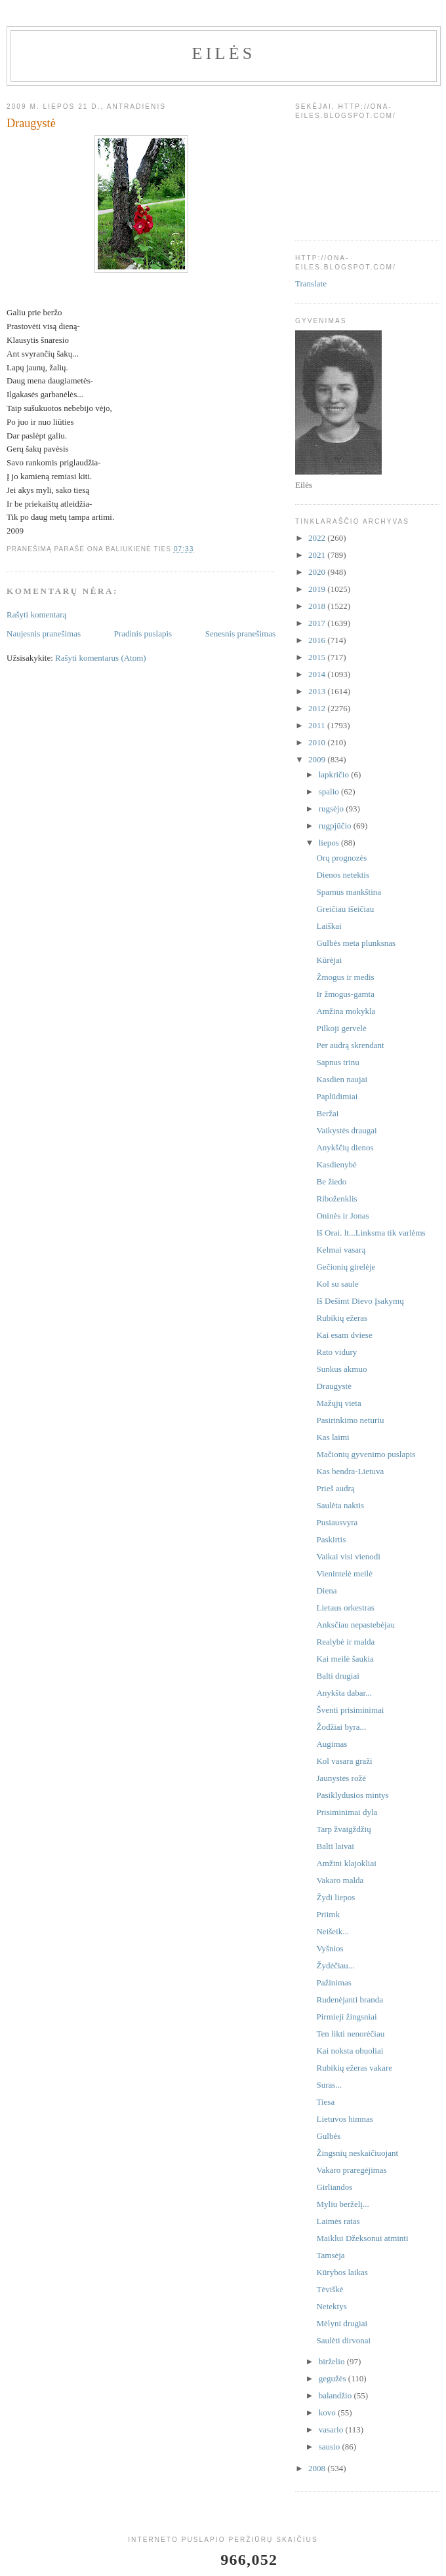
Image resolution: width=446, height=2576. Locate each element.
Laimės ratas (337, 2221)
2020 (317, 572)
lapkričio (335, 774)
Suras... (329, 2085)
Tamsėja (330, 2255)
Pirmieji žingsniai (346, 2016)
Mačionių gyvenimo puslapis (365, 1454)
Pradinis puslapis (143, 633)
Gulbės (328, 2136)
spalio (330, 791)
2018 (317, 606)
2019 (317, 589)
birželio (333, 2361)
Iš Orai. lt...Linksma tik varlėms (370, 1233)
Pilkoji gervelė (341, 1028)
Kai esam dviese (344, 1335)
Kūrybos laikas (341, 2272)
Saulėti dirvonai (343, 2340)
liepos (330, 843)
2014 (317, 674)
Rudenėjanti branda (349, 1999)
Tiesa (325, 2102)
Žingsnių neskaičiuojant (357, 2153)
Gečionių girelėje (345, 1267)
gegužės (333, 2378)
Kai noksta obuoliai (349, 2051)
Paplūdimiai (336, 1096)
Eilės (224, 53)
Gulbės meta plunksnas (355, 943)
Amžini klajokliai (346, 1863)
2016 (317, 640)
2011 (317, 725)
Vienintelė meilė (344, 1573)
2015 (317, 657)
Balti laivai (335, 1846)
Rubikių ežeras (341, 1318)
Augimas (331, 1744)
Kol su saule (337, 1284)
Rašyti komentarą (36, 614)
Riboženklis (336, 1198)
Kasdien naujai (341, 1079)
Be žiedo (331, 1181)
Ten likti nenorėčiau (350, 2034)
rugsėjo (332, 808)
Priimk (327, 1914)
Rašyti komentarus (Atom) (100, 658)
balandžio (336, 2395)
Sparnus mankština (348, 892)
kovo (328, 2412)
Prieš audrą (335, 1488)
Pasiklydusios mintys (352, 1795)
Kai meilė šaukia (344, 1659)
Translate (311, 283)
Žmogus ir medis (345, 977)
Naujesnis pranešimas (44, 633)
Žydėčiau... (335, 1965)
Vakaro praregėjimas (351, 2170)
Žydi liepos (335, 1897)
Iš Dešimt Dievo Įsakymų (359, 1301)
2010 (317, 742)
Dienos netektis (342, 875)
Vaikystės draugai (346, 1130)
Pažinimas (333, 1982)
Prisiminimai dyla (346, 1812)
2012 (317, 708)
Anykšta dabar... (343, 1693)
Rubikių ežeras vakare (354, 2068)
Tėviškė (329, 2289)
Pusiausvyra (336, 1522)
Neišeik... (332, 1931)
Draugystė (333, 1386)
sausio (330, 2446)
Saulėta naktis (340, 1505)
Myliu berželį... (342, 2204)
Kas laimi (332, 1437)
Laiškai (328, 926)
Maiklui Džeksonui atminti (362, 2238)
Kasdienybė (336, 1164)
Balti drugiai (337, 1676)
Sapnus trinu (337, 1062)
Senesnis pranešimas (240, 633)
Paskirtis (331, 1539)
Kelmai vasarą (340, 1250)
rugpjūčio (336, 825)
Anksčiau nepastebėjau (355, 1625)
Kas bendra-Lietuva (350, 1471)
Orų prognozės (341, 858)
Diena (326, 1590)
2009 (317, 759)
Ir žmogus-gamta (345, 994)
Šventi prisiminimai (350, 1710)
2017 (317, 623)
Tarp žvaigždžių (343, 1829)
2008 (317, 2468)
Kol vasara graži (344, 1761)
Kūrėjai (329, 960)
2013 (317, 691)
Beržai (327, 1113)
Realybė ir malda (345, 1642)
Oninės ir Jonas (342, 1215)
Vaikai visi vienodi (348, 1556)
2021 (317, 555)
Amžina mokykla (345, 1011)
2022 (317, 538)
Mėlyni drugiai (341, 2323)
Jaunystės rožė (340, 1778)
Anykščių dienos (344, 1147)
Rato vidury (336, 1352)
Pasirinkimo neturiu (350, 1420)
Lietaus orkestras (345, 1607)
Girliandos (334, 2187)
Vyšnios (329, 1948)
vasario (332, 2429)
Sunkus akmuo (341, 1369)
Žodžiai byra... (341, 1727)
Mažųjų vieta (338, 1403)
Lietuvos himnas (344, 2119)
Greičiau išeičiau (345, 909)
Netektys (331, 2306)
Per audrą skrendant (350, 1045)
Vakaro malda (339, 1880)
